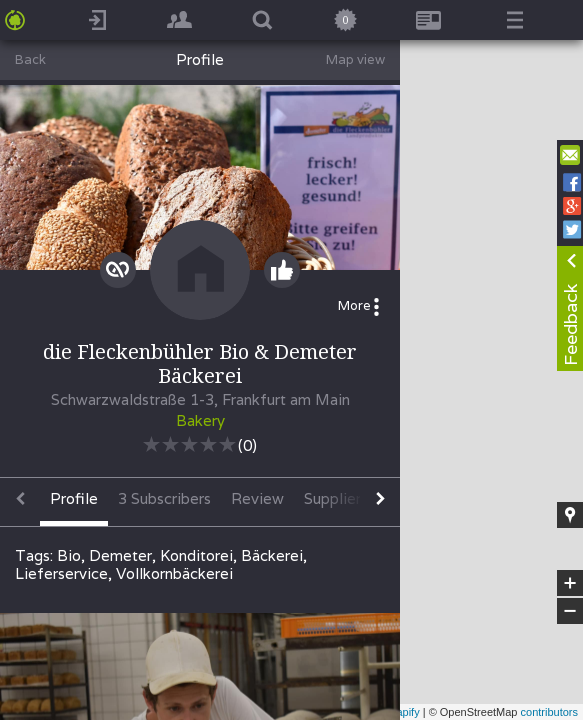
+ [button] (570, 583)
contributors (549, 712)
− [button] (570, 611)
